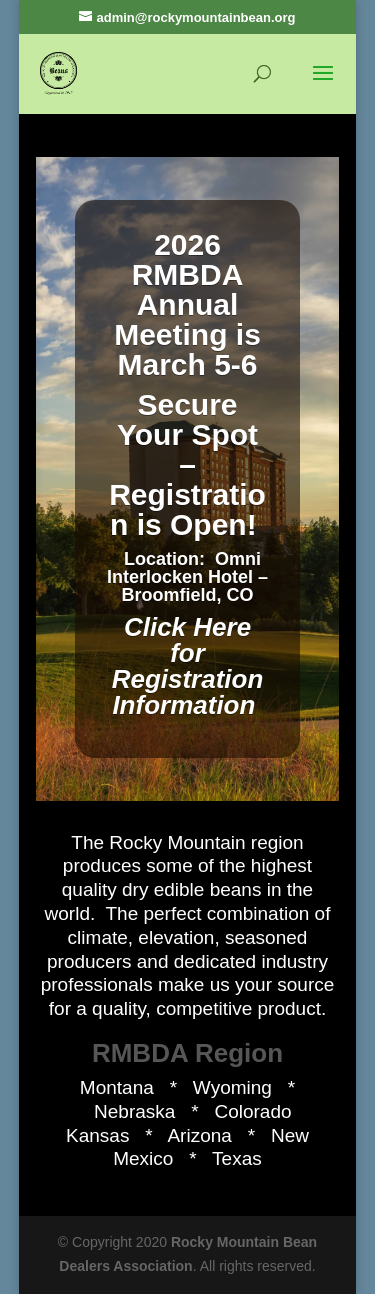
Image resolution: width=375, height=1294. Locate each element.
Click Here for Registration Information (188, 666)
